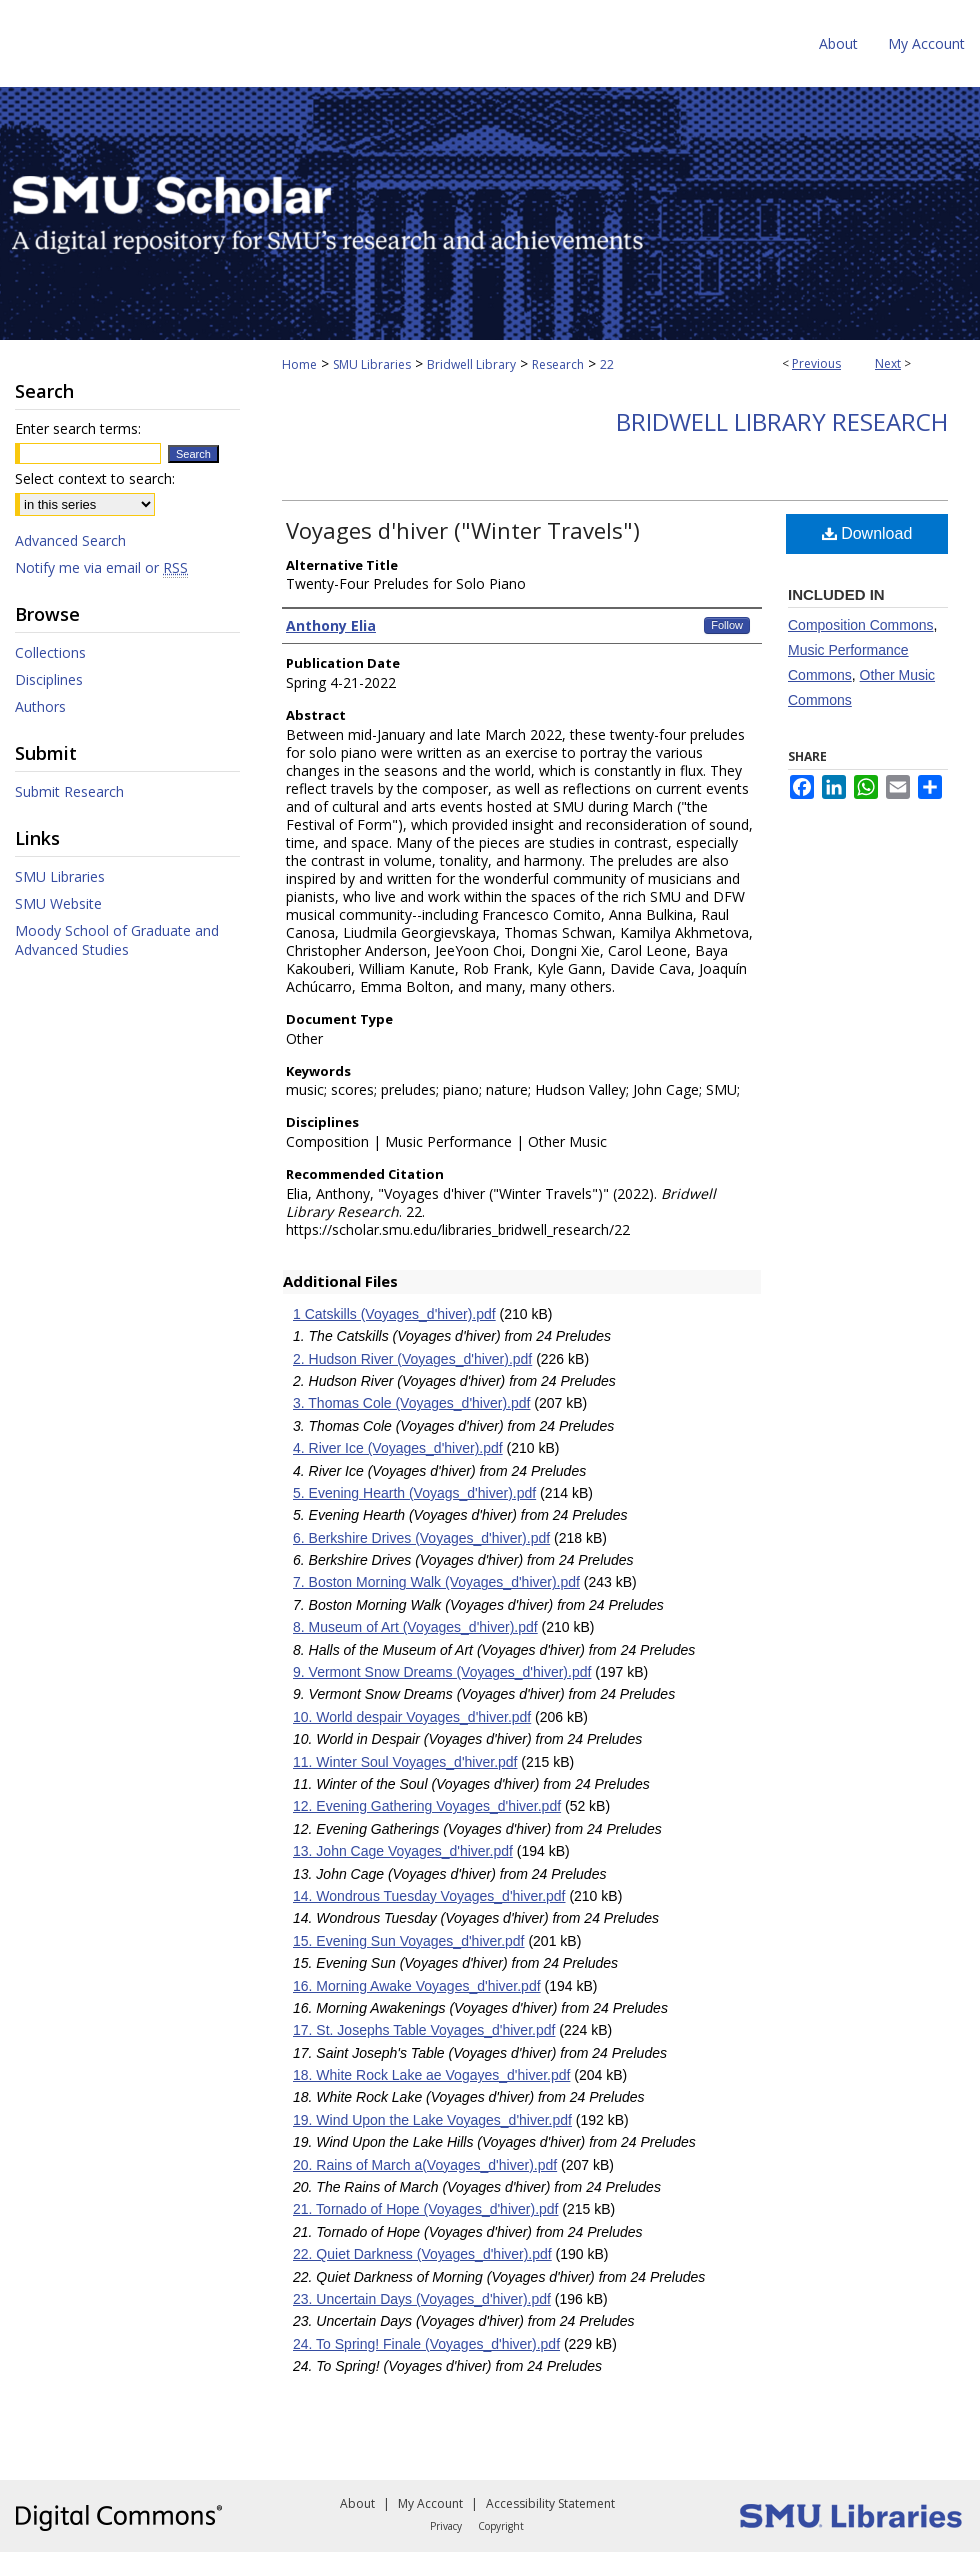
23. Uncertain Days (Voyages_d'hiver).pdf (422, 2299)
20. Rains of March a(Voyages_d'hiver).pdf (425, 2165)
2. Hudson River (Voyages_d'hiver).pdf (412, 1359)
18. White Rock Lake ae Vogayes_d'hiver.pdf (431, 2075)
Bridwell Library (471, 364)
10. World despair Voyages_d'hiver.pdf (412, 1717)
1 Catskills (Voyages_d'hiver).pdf (394, 1314)
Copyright (501, 2526)
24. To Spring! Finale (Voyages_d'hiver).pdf (426, 2344)
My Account (430, 2503)
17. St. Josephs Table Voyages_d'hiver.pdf (424, 2030)
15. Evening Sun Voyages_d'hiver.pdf (409, 1941)
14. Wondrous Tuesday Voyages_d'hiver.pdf (429, 1896)
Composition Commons (861, 625)
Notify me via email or (101, 567)
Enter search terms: (78, 428)
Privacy (446, 2526)
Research (558, 364)
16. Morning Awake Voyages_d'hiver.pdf (417, 1986)
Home (299, 364)
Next (888, 363)
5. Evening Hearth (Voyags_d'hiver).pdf (414, 1493)
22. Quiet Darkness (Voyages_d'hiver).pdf (422, 2254)
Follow (727, 625)
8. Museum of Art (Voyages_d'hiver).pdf (415, 1627)
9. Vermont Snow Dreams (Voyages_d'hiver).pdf (442, 1672)
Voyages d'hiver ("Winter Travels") (463, 530)
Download (867, 533)
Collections (50, 652)
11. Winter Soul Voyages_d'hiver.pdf (405, 1762)
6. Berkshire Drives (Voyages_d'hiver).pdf (421, 1538)
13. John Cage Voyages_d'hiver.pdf (403, 1851)
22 (607, 364)
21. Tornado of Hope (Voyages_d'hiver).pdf (425, 2209)
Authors (40, 706)
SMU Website (58, 903)
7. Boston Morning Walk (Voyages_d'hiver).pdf (436, 1582)
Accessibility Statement (550, 2503)
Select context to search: (95, 478)
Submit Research (69, 791)
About (357, 2503)
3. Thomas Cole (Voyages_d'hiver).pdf (411, 1403)
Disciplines (49, 679)
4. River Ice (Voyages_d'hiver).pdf (398, 1448)
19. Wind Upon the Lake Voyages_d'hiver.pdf (432, 2120)
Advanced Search (70, 540)
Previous (816, 363)
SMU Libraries (372, 364)
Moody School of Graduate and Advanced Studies (117, 940)
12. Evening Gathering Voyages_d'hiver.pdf (427, 1806)
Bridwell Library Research (782, 421)
